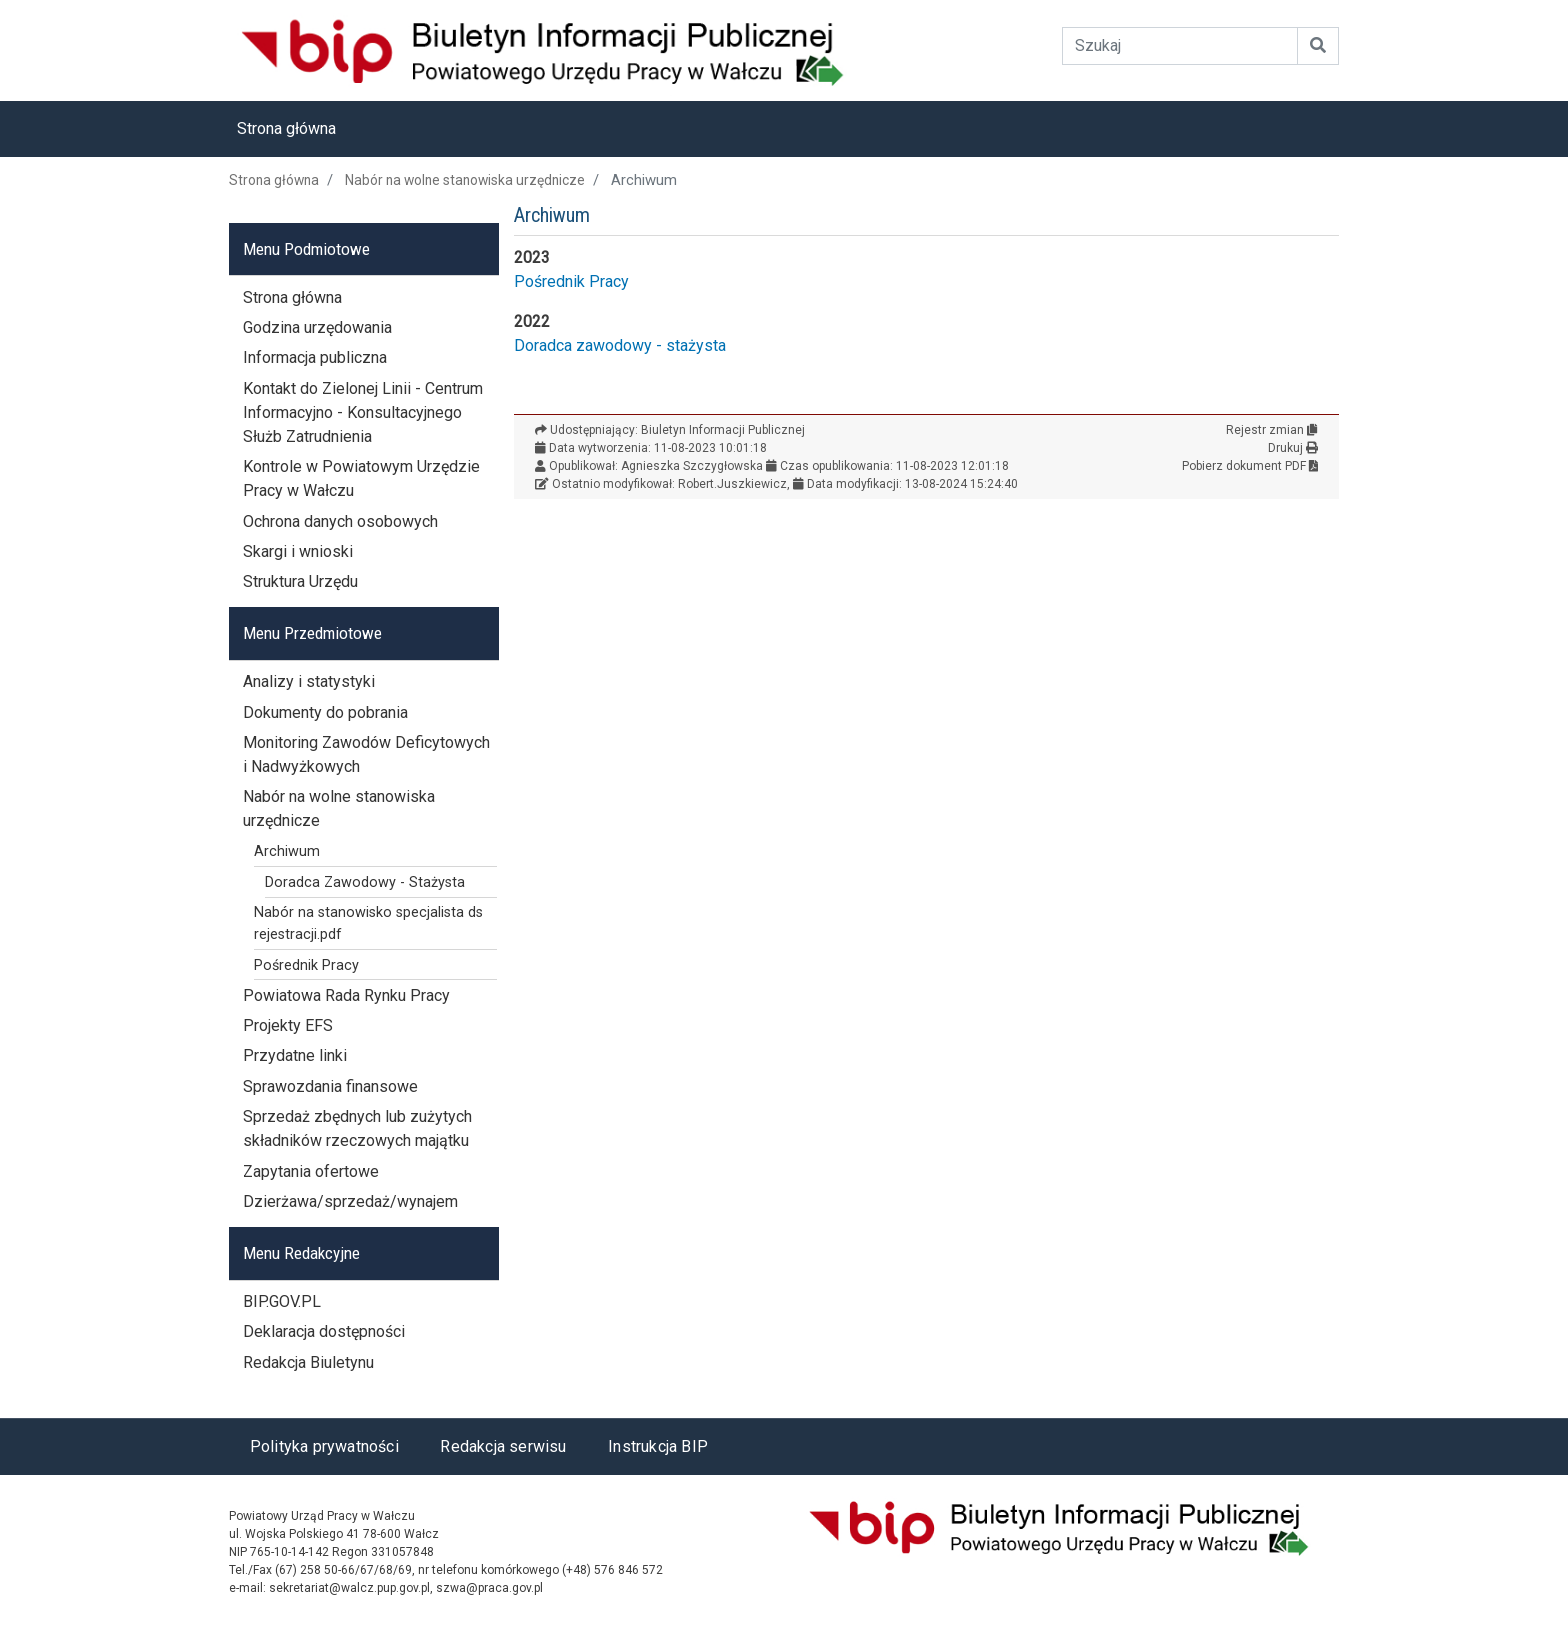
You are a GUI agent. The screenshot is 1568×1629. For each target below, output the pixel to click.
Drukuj (1293, 448)
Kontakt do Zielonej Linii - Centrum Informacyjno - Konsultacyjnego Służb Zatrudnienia (363, 412)
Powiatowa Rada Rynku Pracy (346, 995)
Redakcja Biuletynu (308, 1362)
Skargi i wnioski (298, 551)
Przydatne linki (295, 1055)
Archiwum (287, 851)
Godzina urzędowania (317, 327)
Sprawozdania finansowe (330, 1086)
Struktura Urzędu (300, 581)
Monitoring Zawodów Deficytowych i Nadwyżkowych (366, 754)
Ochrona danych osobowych (340, 521)
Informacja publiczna (315, 357)
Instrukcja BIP (658, 1446)
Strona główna (286, 128)
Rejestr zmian (1272, 430)
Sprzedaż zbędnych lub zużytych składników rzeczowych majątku (357, 1128)
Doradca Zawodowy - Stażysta (365, 882)
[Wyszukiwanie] (1180, 46)
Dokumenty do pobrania (325, 712)
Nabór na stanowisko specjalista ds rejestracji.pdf (368, 923)
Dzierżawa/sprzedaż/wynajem (350, 1201)
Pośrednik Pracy (571, 281)
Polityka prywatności (324, 1446)
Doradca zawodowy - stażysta (620, 345)
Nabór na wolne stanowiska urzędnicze (465, 180)
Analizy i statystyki (309, 681)
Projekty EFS (288, 1025)
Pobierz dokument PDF (1250, 466)
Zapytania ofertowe (311, 1171)
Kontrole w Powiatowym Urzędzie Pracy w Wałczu (361, 478)
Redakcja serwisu (503, 1446)
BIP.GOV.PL (282, 1301)
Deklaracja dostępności (324, 1331)
